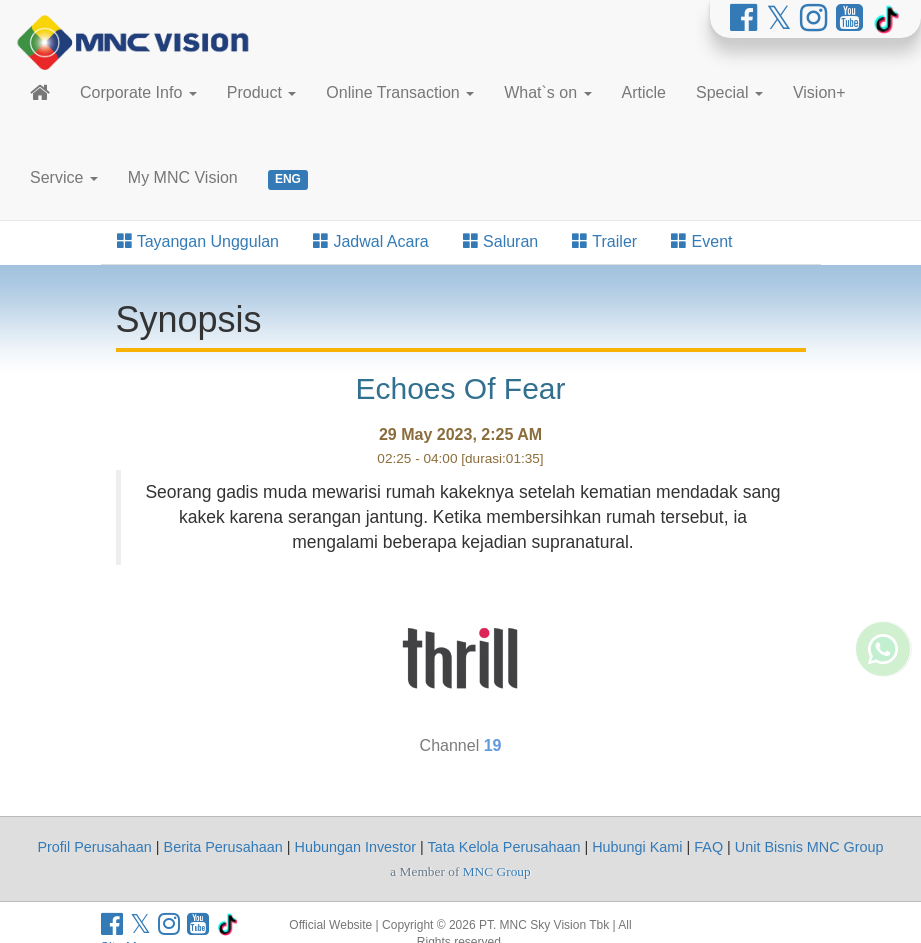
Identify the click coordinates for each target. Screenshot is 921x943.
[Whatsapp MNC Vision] (883, 700)
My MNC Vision (183, 177)
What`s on (547, 92)
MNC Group (497, 871)
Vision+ (819, 92)
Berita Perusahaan (223, 847)
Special (729, 92)
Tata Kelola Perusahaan (504, 847)
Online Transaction (400, 92)
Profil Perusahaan (94, 847)
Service (64, 177)
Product (262, 92)
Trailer (604, 241)
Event (701, 241)
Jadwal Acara (371, 241)
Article (644, 92)
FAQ (708, 847)
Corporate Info (138, 92)
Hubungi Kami (637, 847)
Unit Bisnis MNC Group (809, 847)
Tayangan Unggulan (198, 241)
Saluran (501, 241)
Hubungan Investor (356, 847)
